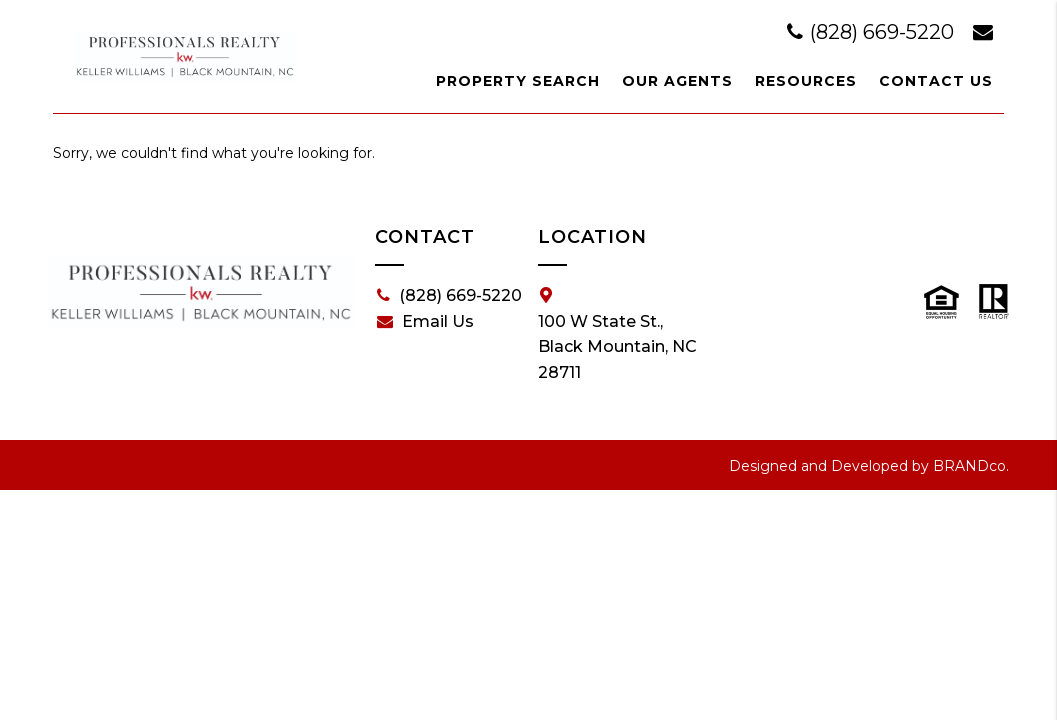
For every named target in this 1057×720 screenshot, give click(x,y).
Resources (806, 81)
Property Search (518, 81)
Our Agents (677, 81)
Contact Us (936, 81)
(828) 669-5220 (873, 32)
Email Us (425, 322)
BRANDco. (971, 466)
